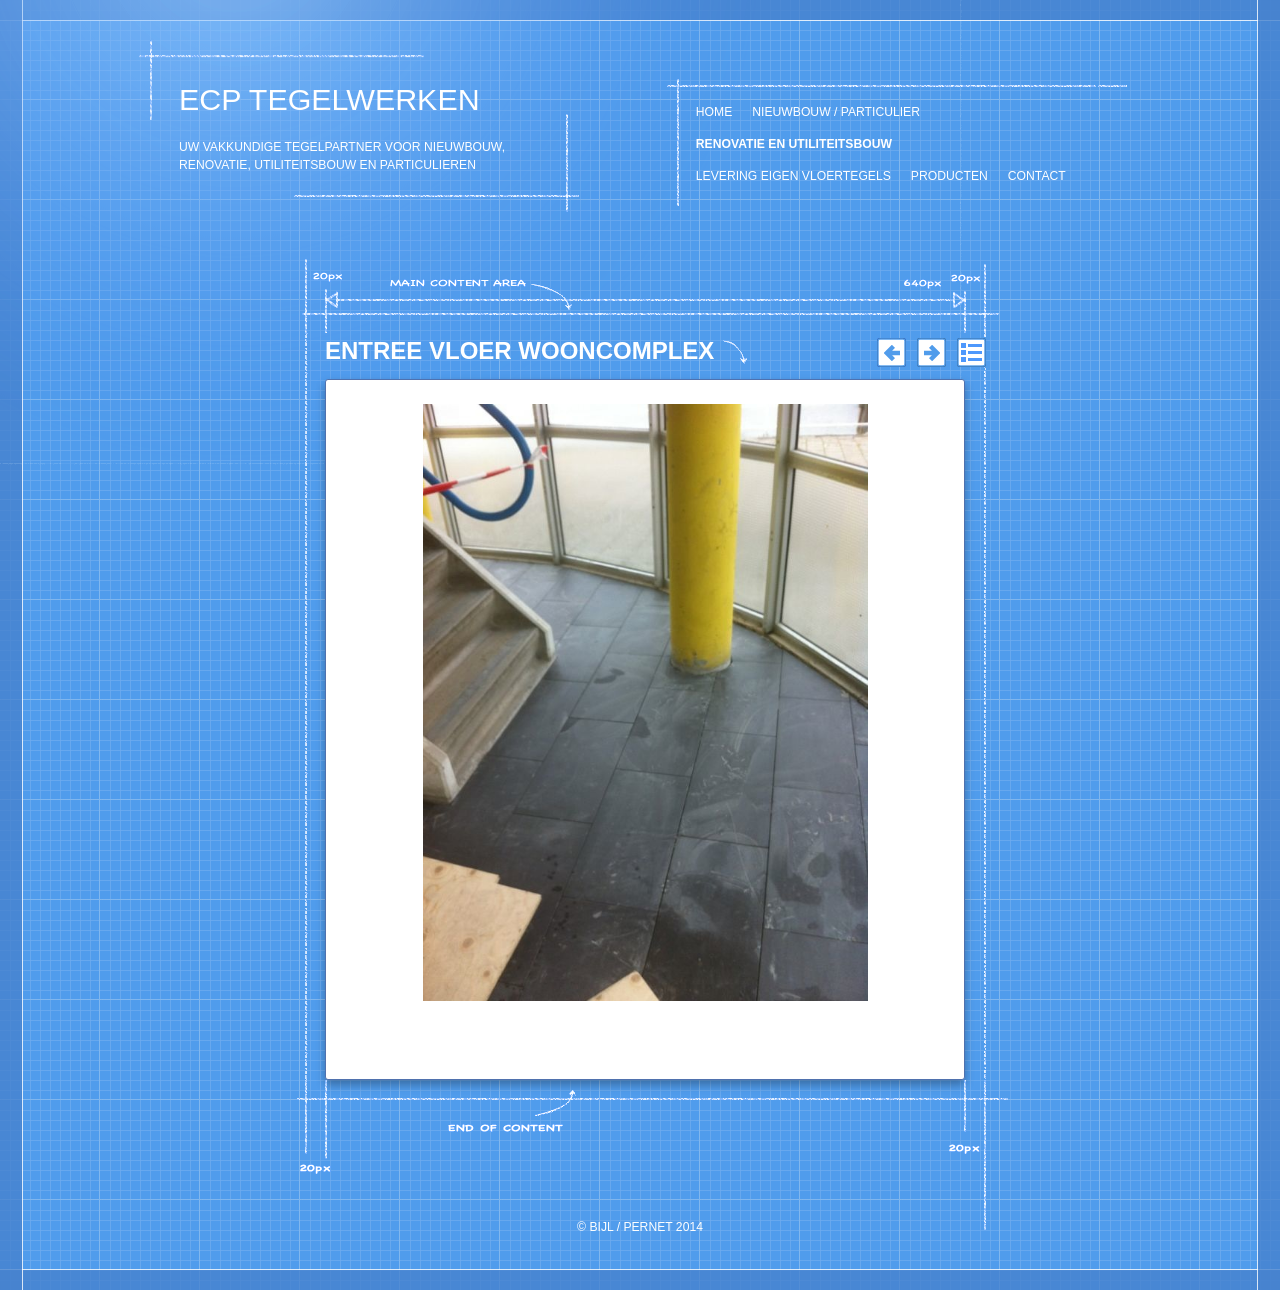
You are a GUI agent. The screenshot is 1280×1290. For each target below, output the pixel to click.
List (971, 353)
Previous (891, 353)
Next (931, 353)
